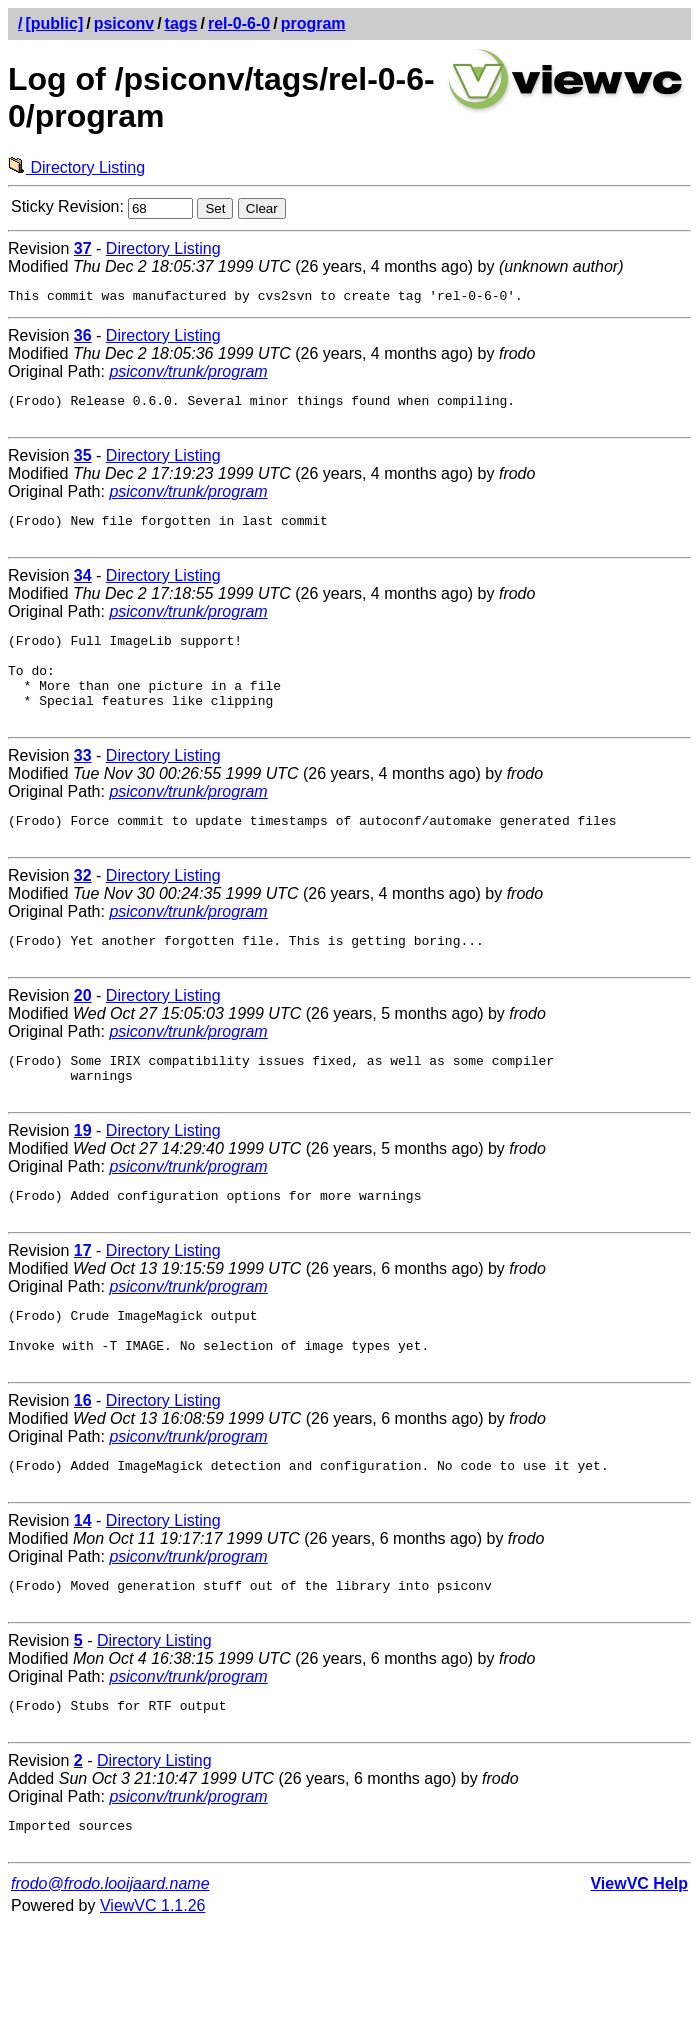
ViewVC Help (639, 1979)
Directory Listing (76, 167)
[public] (54, 23)
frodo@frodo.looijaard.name (110, 1979)
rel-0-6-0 (239, 23)
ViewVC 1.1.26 (153, 2001)
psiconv (124, 23)
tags (181, 23)
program (313, 23)
